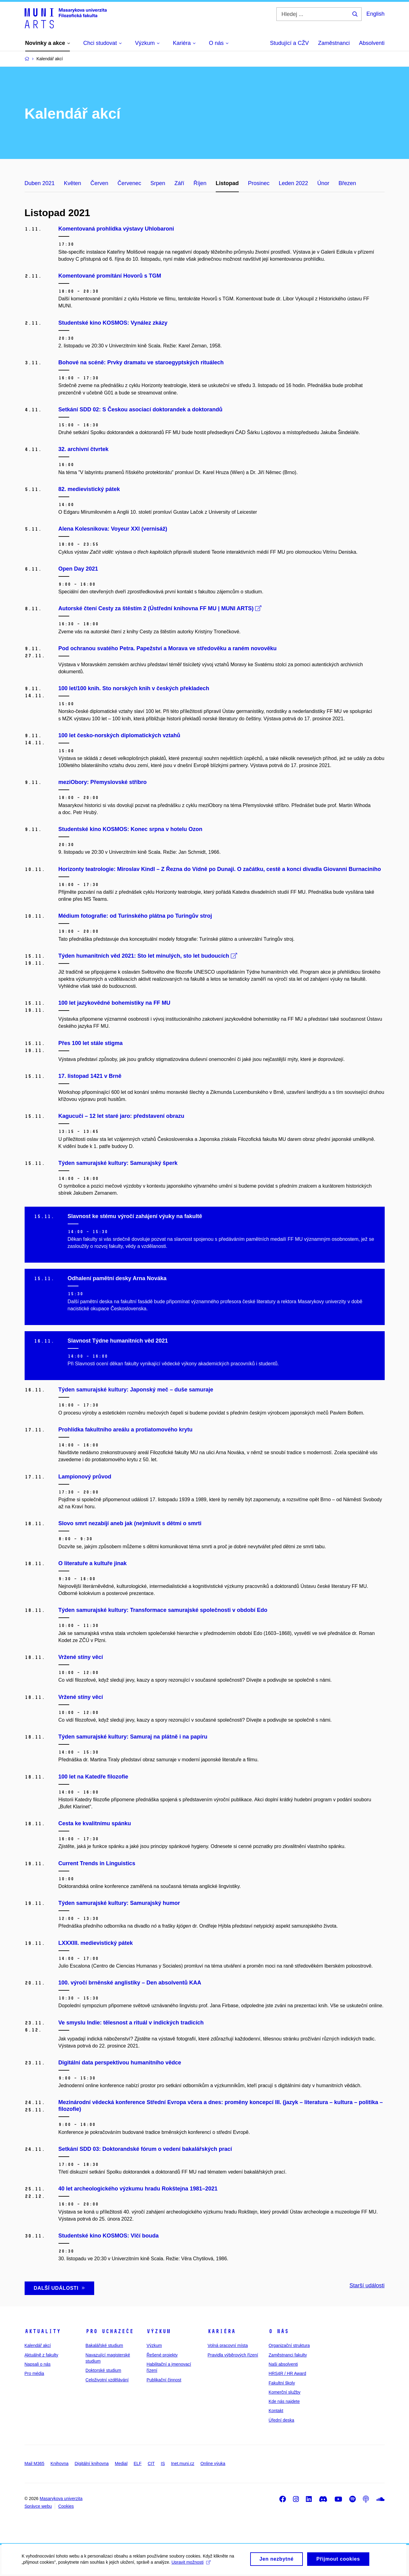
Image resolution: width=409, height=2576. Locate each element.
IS (163, 2463)
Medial (121, 2463)
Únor (323, 183)
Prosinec (259, 183)
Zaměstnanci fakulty (288, 2354)
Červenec (129, 183)
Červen (99, 183)
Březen (347, 183)
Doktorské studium (103, 2370)
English (375, 14)
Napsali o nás (38, 2364)
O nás (279, 2331)
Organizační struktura (289, 2345)
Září (179, 183)
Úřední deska (281, 2420)
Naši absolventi (283, 2364)
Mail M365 (35, 2463)
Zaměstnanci (334, 43)
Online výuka (212, 2463)
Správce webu (38, 2506)
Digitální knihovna (91, 2463)
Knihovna (59, 2463)
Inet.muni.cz (182, 2463)
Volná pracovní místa (227, 2345)
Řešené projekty (162, 2354)
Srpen (157, 183)
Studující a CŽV (289, 43)
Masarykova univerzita (61, 2498)
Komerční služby (284, 2392)
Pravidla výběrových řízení (232, 2354)
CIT (151, 2463)
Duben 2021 (40, 183)
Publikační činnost (163, 2379)
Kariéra (221, 2331)
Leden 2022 (293, 183)
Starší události (366, 2285)
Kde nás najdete (284, 2401)
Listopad (227, 183)
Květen (72, 183)
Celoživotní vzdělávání (107, 2379)
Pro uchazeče (110, 2331)
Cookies (66, 2506)
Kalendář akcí (38, 2345)
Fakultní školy (282, 2382)
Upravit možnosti (191, 2565)
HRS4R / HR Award (287, 2373)
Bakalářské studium (104, 2345)
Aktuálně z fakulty (41, 2354)
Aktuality (43, 2331)
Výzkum (158, 2331)
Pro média (34, 2373)
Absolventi (371, 43)
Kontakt (276, 2410)
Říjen (200, 183)
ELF (138, 2463)
